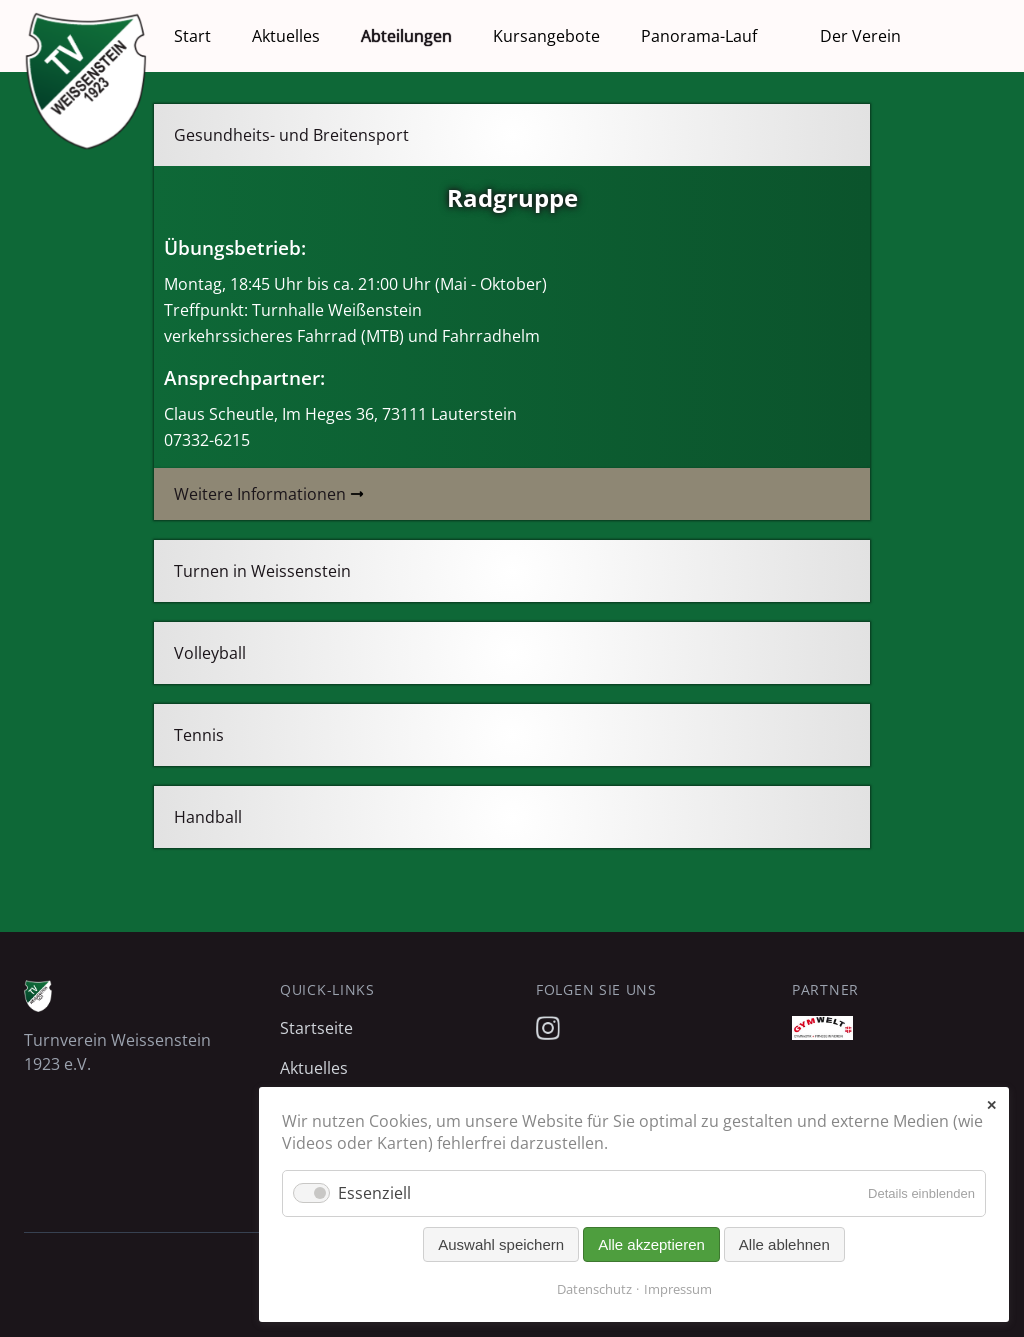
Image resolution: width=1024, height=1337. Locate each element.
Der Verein (860, 36)
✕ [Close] (991, 1105)
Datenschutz (594, 1289)
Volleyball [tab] (210, 653)
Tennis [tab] (199, 735)
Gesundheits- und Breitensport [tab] (291, 135)
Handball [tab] (208, 817)
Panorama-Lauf (699, 36)
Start (192, 36)
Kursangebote (546, 36)
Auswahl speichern (501, 1244)
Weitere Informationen (260, 494)
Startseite (316, 1028)
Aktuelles (286, 36)
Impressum (678, 1289)
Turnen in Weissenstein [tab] (262, 571)
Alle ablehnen (784, 1244)
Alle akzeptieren (651, 1244)
